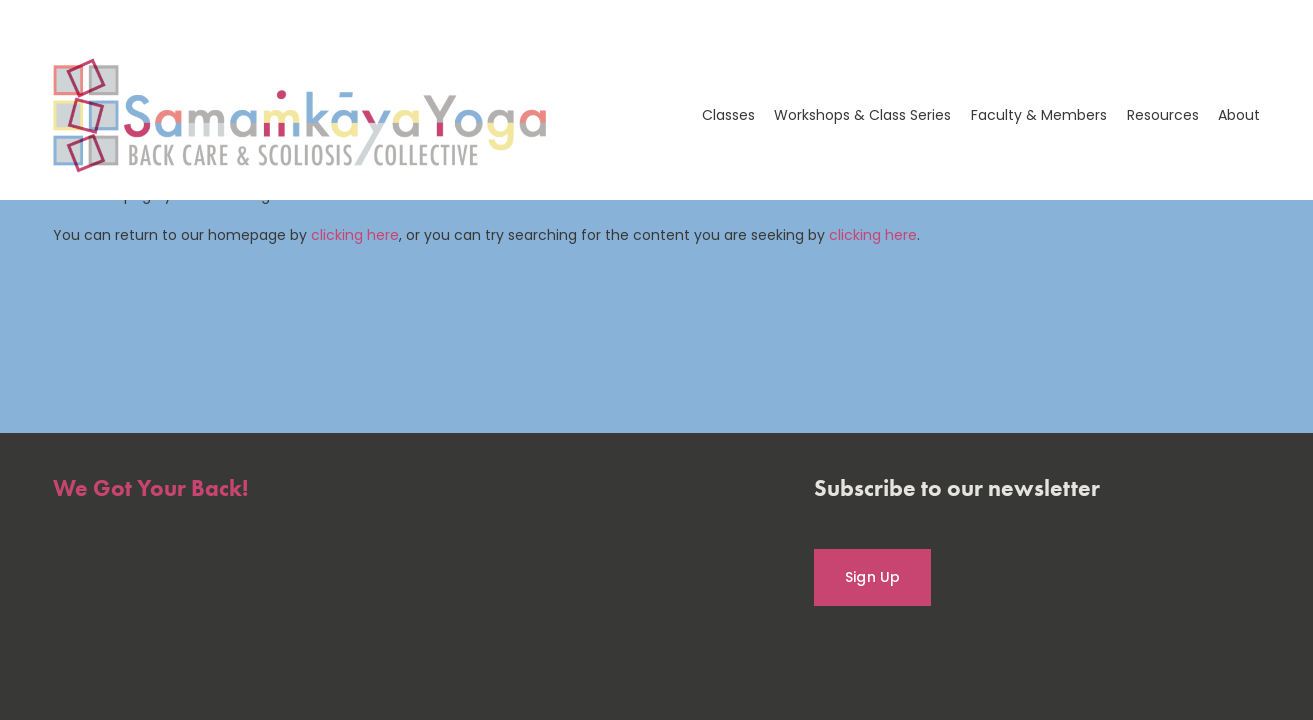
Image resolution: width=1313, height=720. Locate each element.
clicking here (355, 235)
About (1239, 115)
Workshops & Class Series (862, 115)
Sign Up (873, 577)
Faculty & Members (1039, 115)
